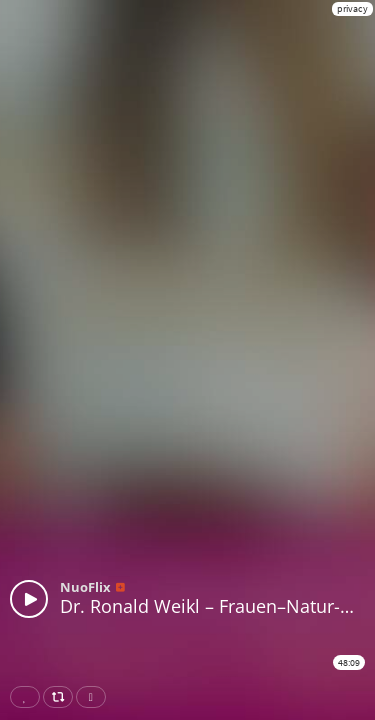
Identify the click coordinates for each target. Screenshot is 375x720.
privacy (352, 8)
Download (95, 697)
